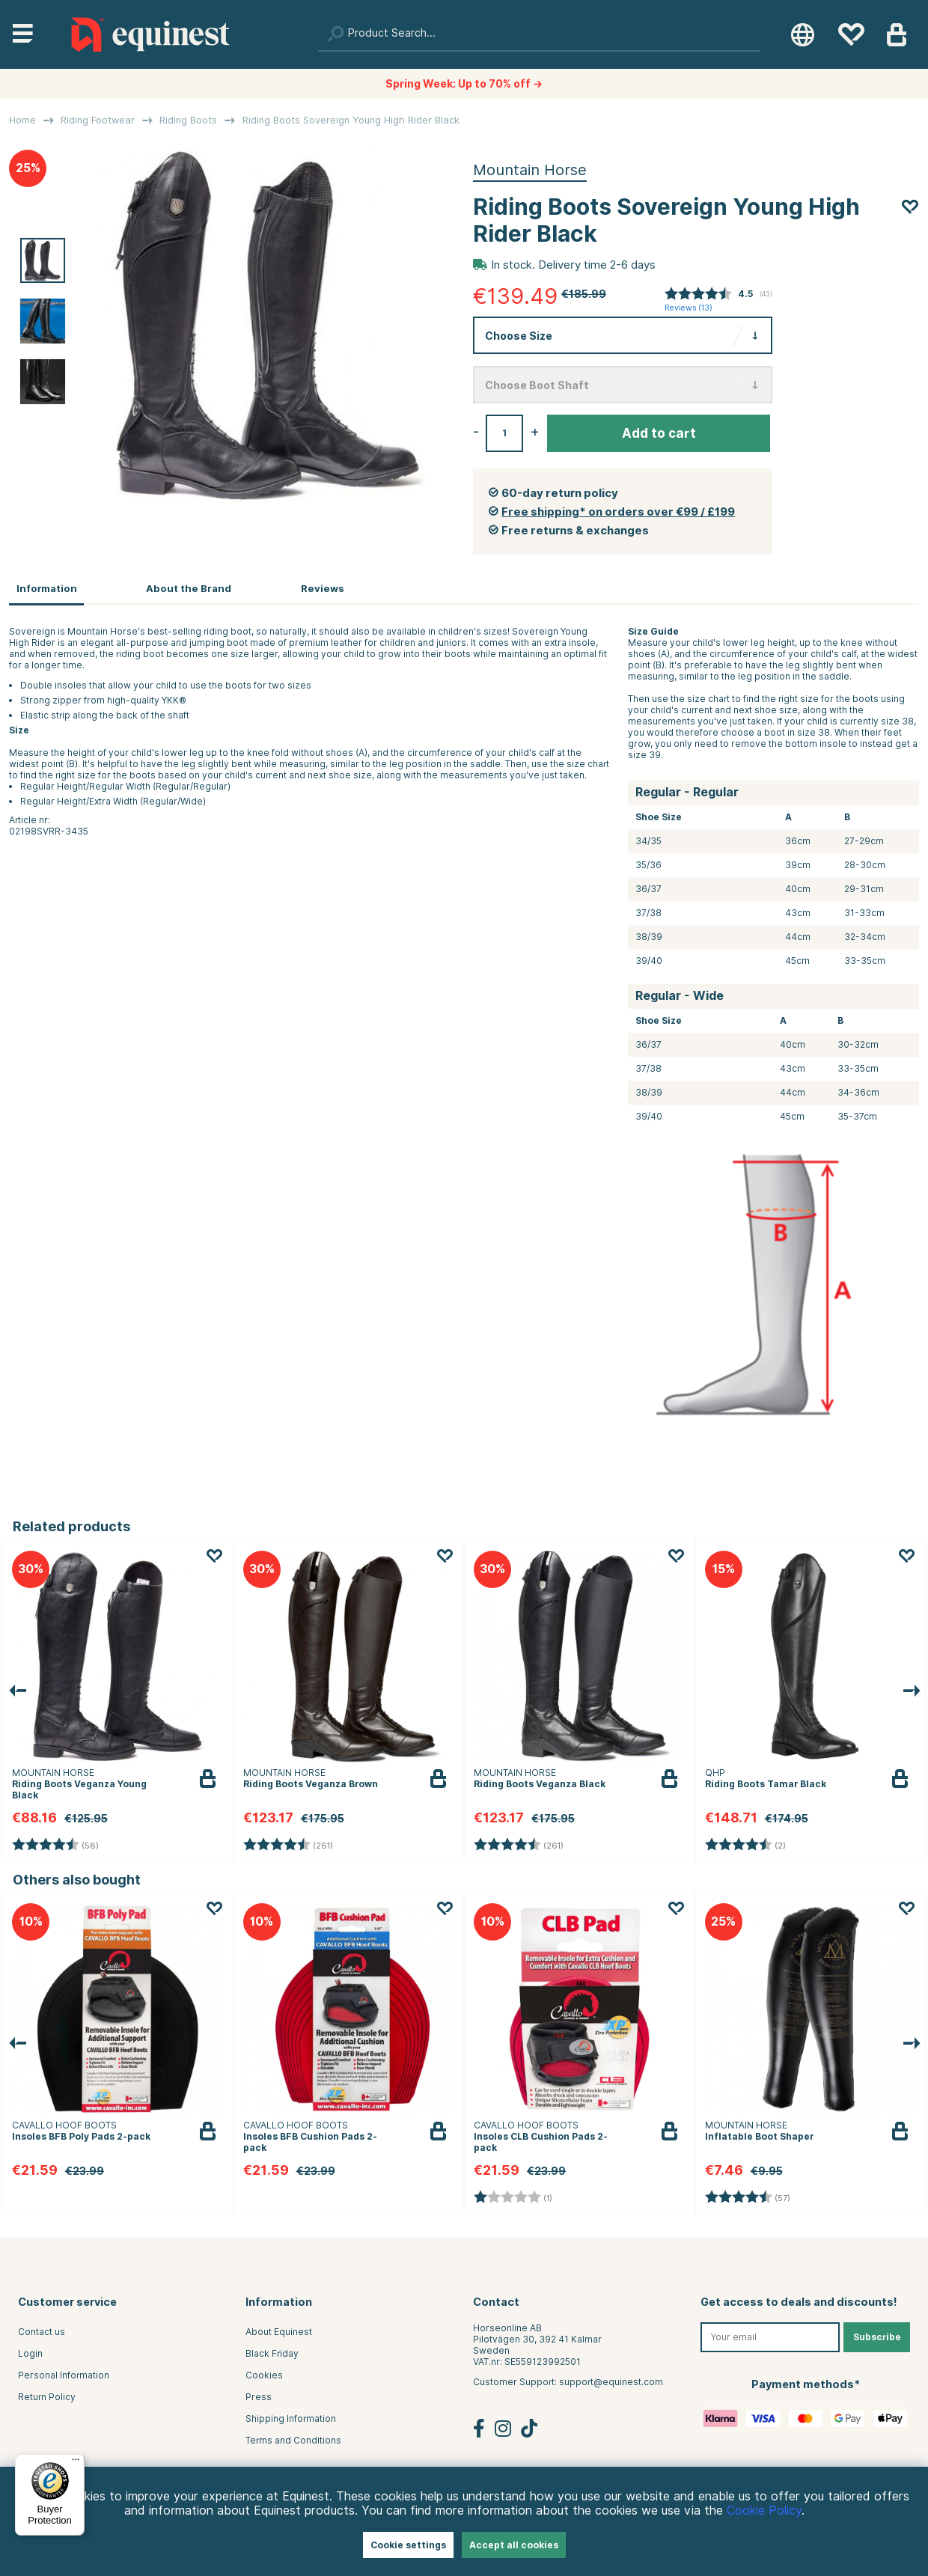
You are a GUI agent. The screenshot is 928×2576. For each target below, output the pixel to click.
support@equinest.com (611, 2381)
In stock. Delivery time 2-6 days (573, 265)
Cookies (264, 2375)
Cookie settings (408, 2545)
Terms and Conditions (293, 2440)
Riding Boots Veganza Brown (310, 1783)
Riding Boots (188, 120)
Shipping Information (290, 2418)
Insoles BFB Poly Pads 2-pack (81, 2136)
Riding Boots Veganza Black (539, 1783)
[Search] (539, 34)
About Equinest (278, 2331)
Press (258, 2396)
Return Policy (47, 2396)
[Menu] (76, 2463)
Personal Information (63, 2375)
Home (22, 120)
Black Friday (272, 2353)
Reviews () (688, 308)
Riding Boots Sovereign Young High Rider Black (351, 120)
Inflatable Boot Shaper (759, 2136)
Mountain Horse (530, 170)
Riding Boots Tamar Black (765, 1783)
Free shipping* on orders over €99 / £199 (618, 512)
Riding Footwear (98, 120)
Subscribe (877, 2336)
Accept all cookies (513, 2545)
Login (30, 2353)
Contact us (41, 2331)
